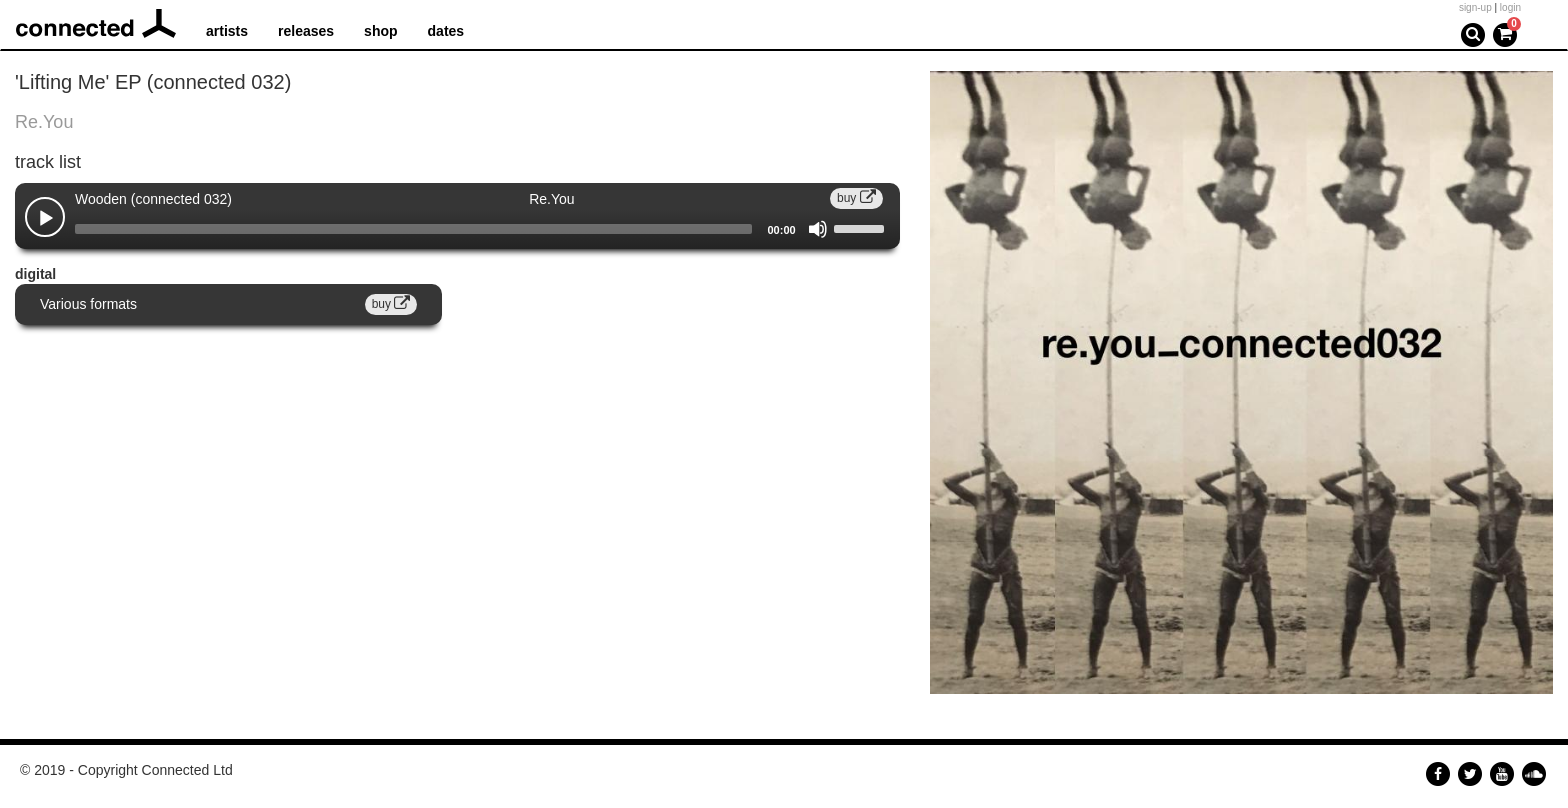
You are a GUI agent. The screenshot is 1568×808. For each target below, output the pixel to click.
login (1510, 7)
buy (856, 198)
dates (446, 31)
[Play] (46, 219)
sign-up (1475, 7)
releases (306, 31)
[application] (457, 229)
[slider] (413, 229)
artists (227, 31)
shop (380, 31)
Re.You (44, 122)
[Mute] (818, 229)
